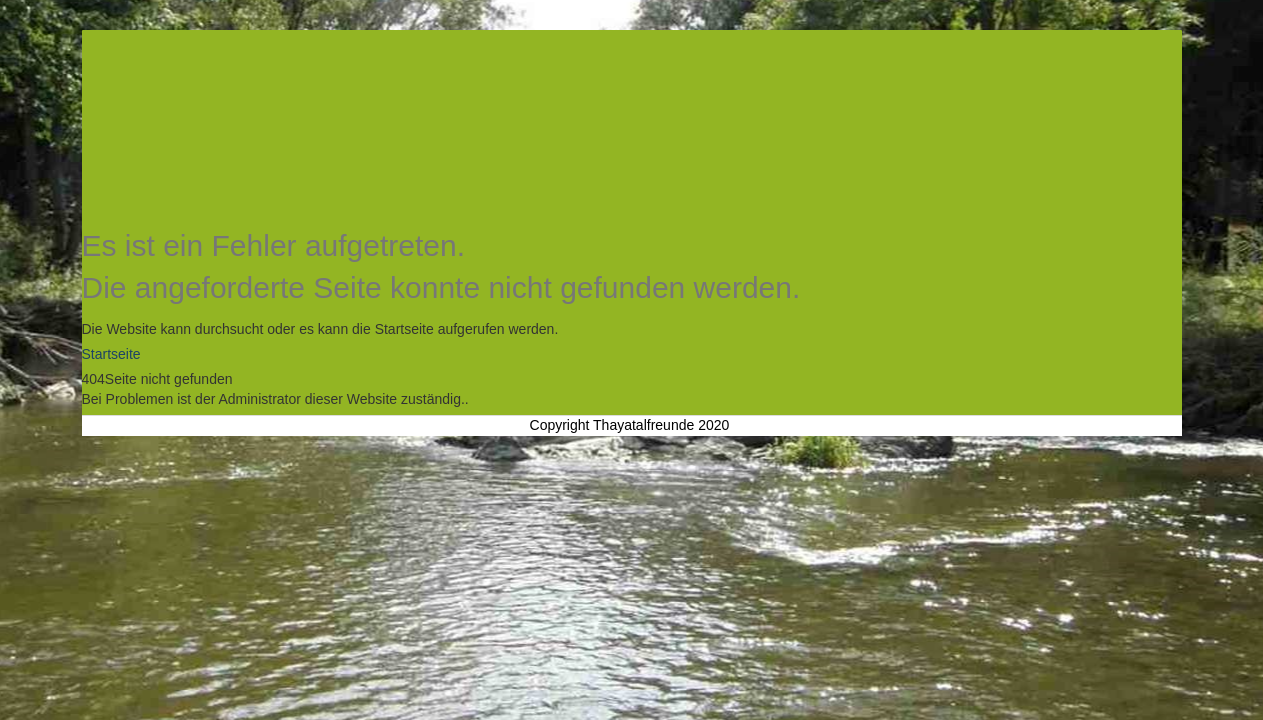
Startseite (111, 354)
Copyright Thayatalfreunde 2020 (630, 425)
